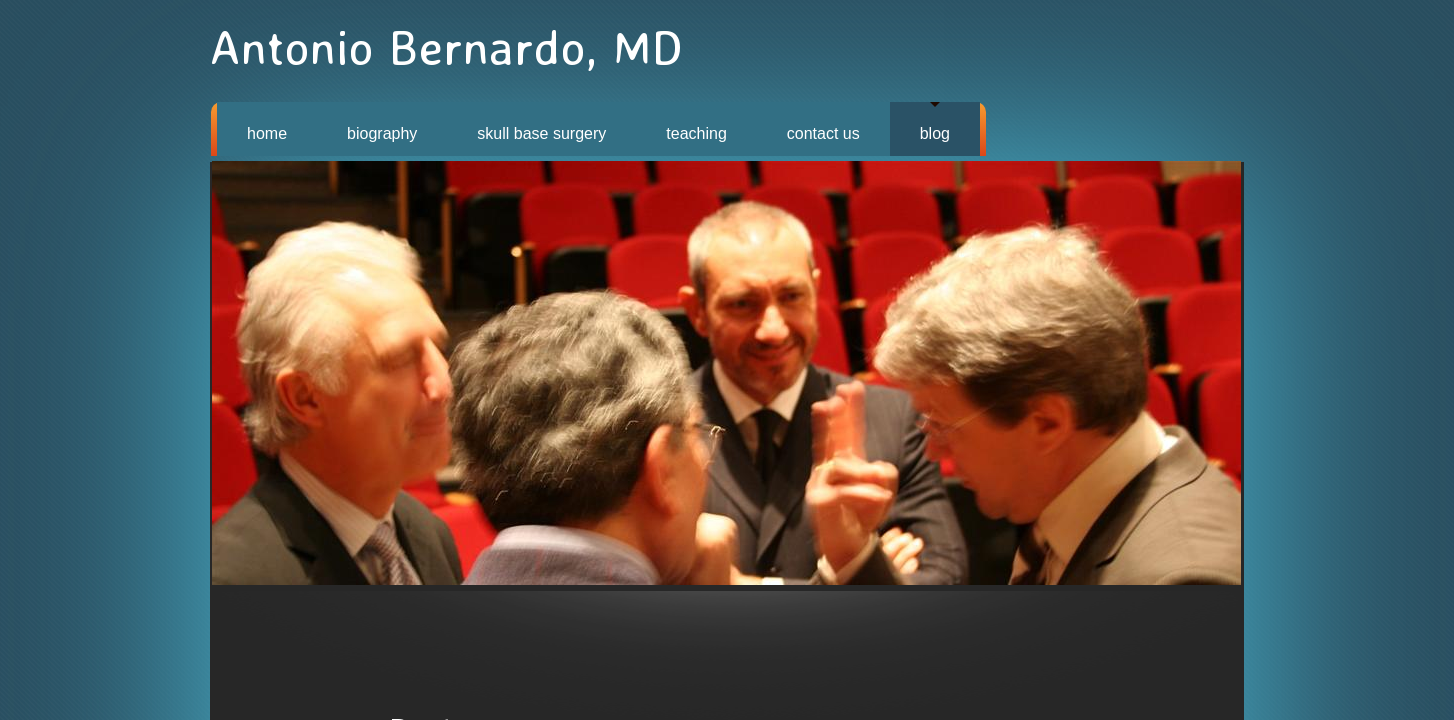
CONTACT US (823, 133)
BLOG (935, 133)
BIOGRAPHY (382, 133)
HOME (267, 133)
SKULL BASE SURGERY (541, 133)
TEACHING (696, 133)
